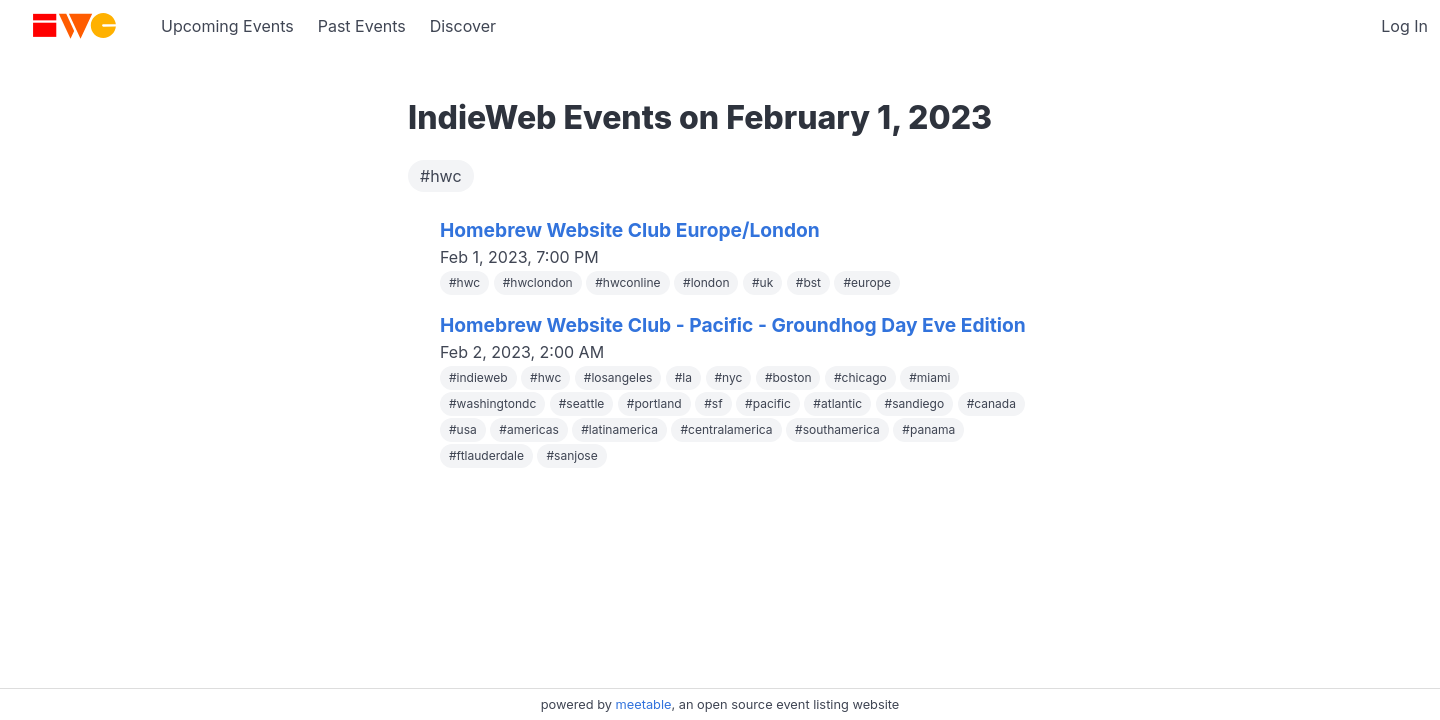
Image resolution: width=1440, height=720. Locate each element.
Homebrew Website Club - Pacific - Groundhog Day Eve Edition (733, 325)
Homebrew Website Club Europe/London (630, 230)
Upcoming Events (227, 26)
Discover (463, 26)
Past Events (362, 26)
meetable (644, 704)
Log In (1404, 26)
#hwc (441, 176)
